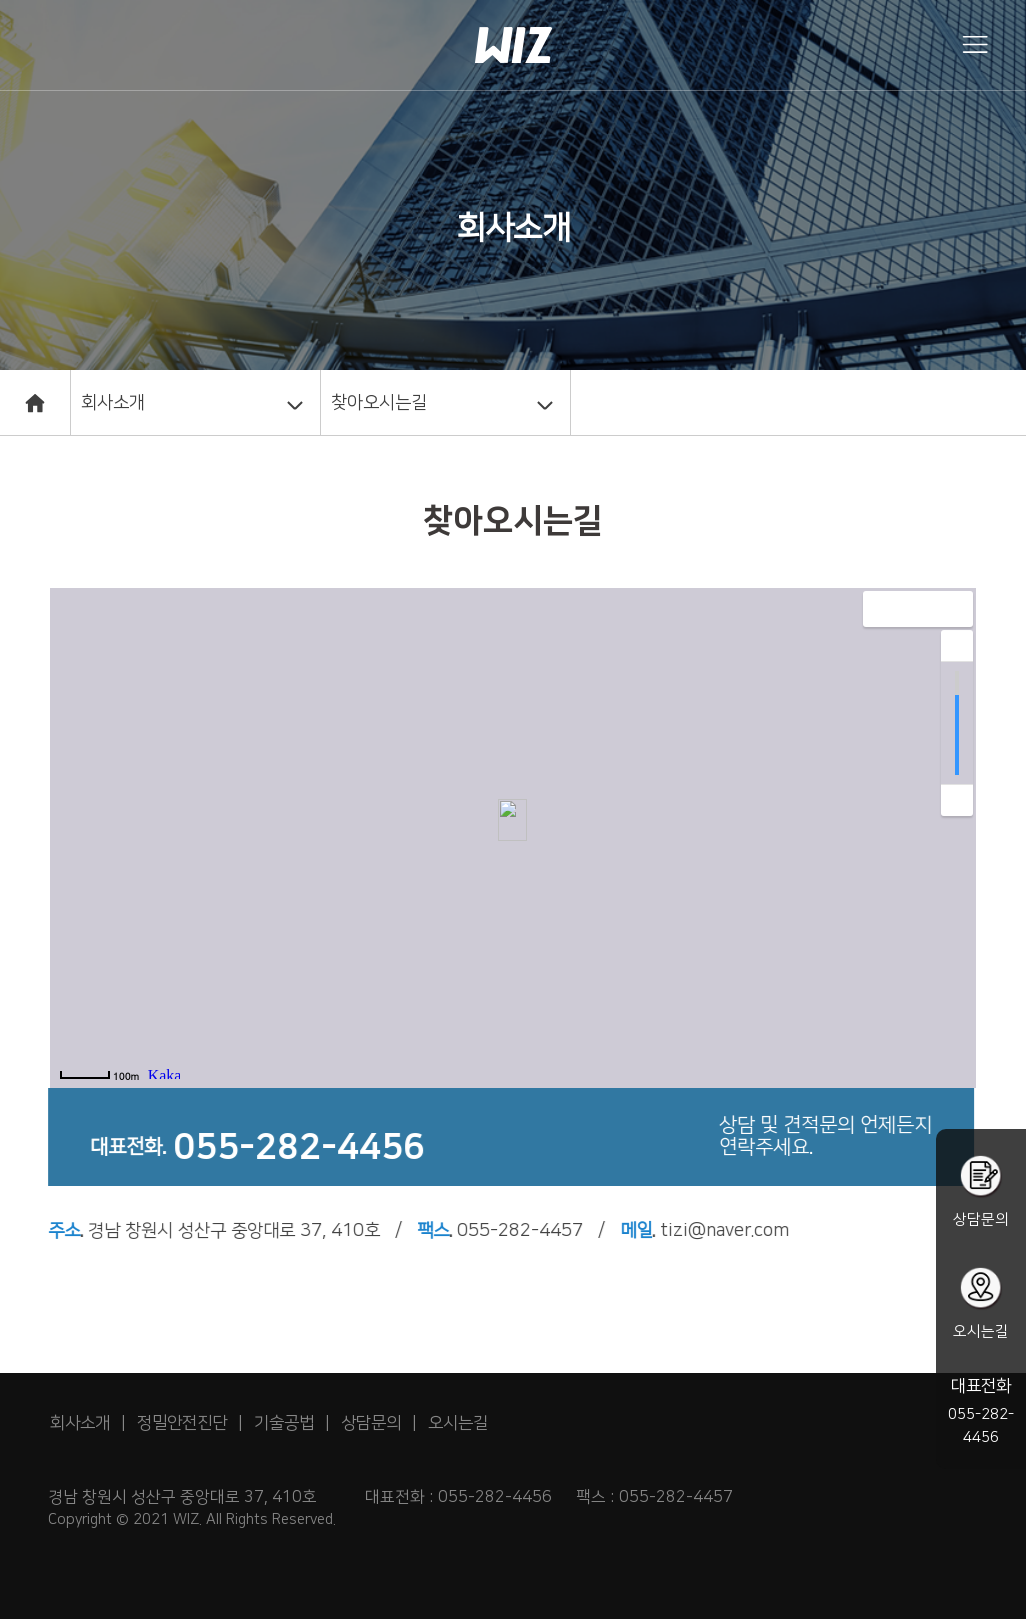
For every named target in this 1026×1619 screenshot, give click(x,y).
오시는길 (458, 1423)
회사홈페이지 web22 (513, 44)
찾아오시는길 (379, 403)
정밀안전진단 (182, 1423)
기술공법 (284, 1423)
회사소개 (113, 403)
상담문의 (371, 1423)
